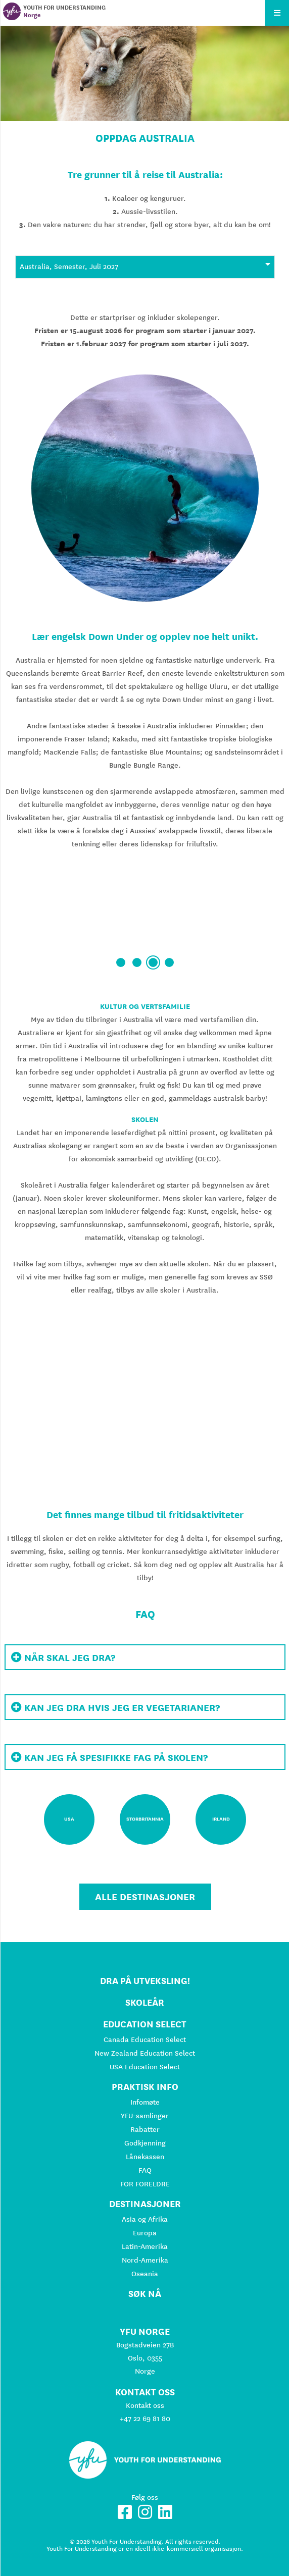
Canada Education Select (145, 2039)
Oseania (144, 2273)
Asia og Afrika (145, 2219)
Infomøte (145, 2102)
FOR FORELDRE (145, 2183)
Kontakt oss (145, 2405)
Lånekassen (145, 2156)
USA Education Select (145, 2066)
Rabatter (145, 2129)
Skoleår (144, 2002)
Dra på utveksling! (145, 1981)
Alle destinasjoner (145, 1897)
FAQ (145, 2170)
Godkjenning (145, 2143)
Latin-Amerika (145, 2246)
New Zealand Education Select (144, 2053)
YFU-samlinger (145, 2115)
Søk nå (144, 2293)
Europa (145, 2232)
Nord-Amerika (145, 2260)
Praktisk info (145, 2086)
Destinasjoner (145, 2204)
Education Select (144, 2024)
